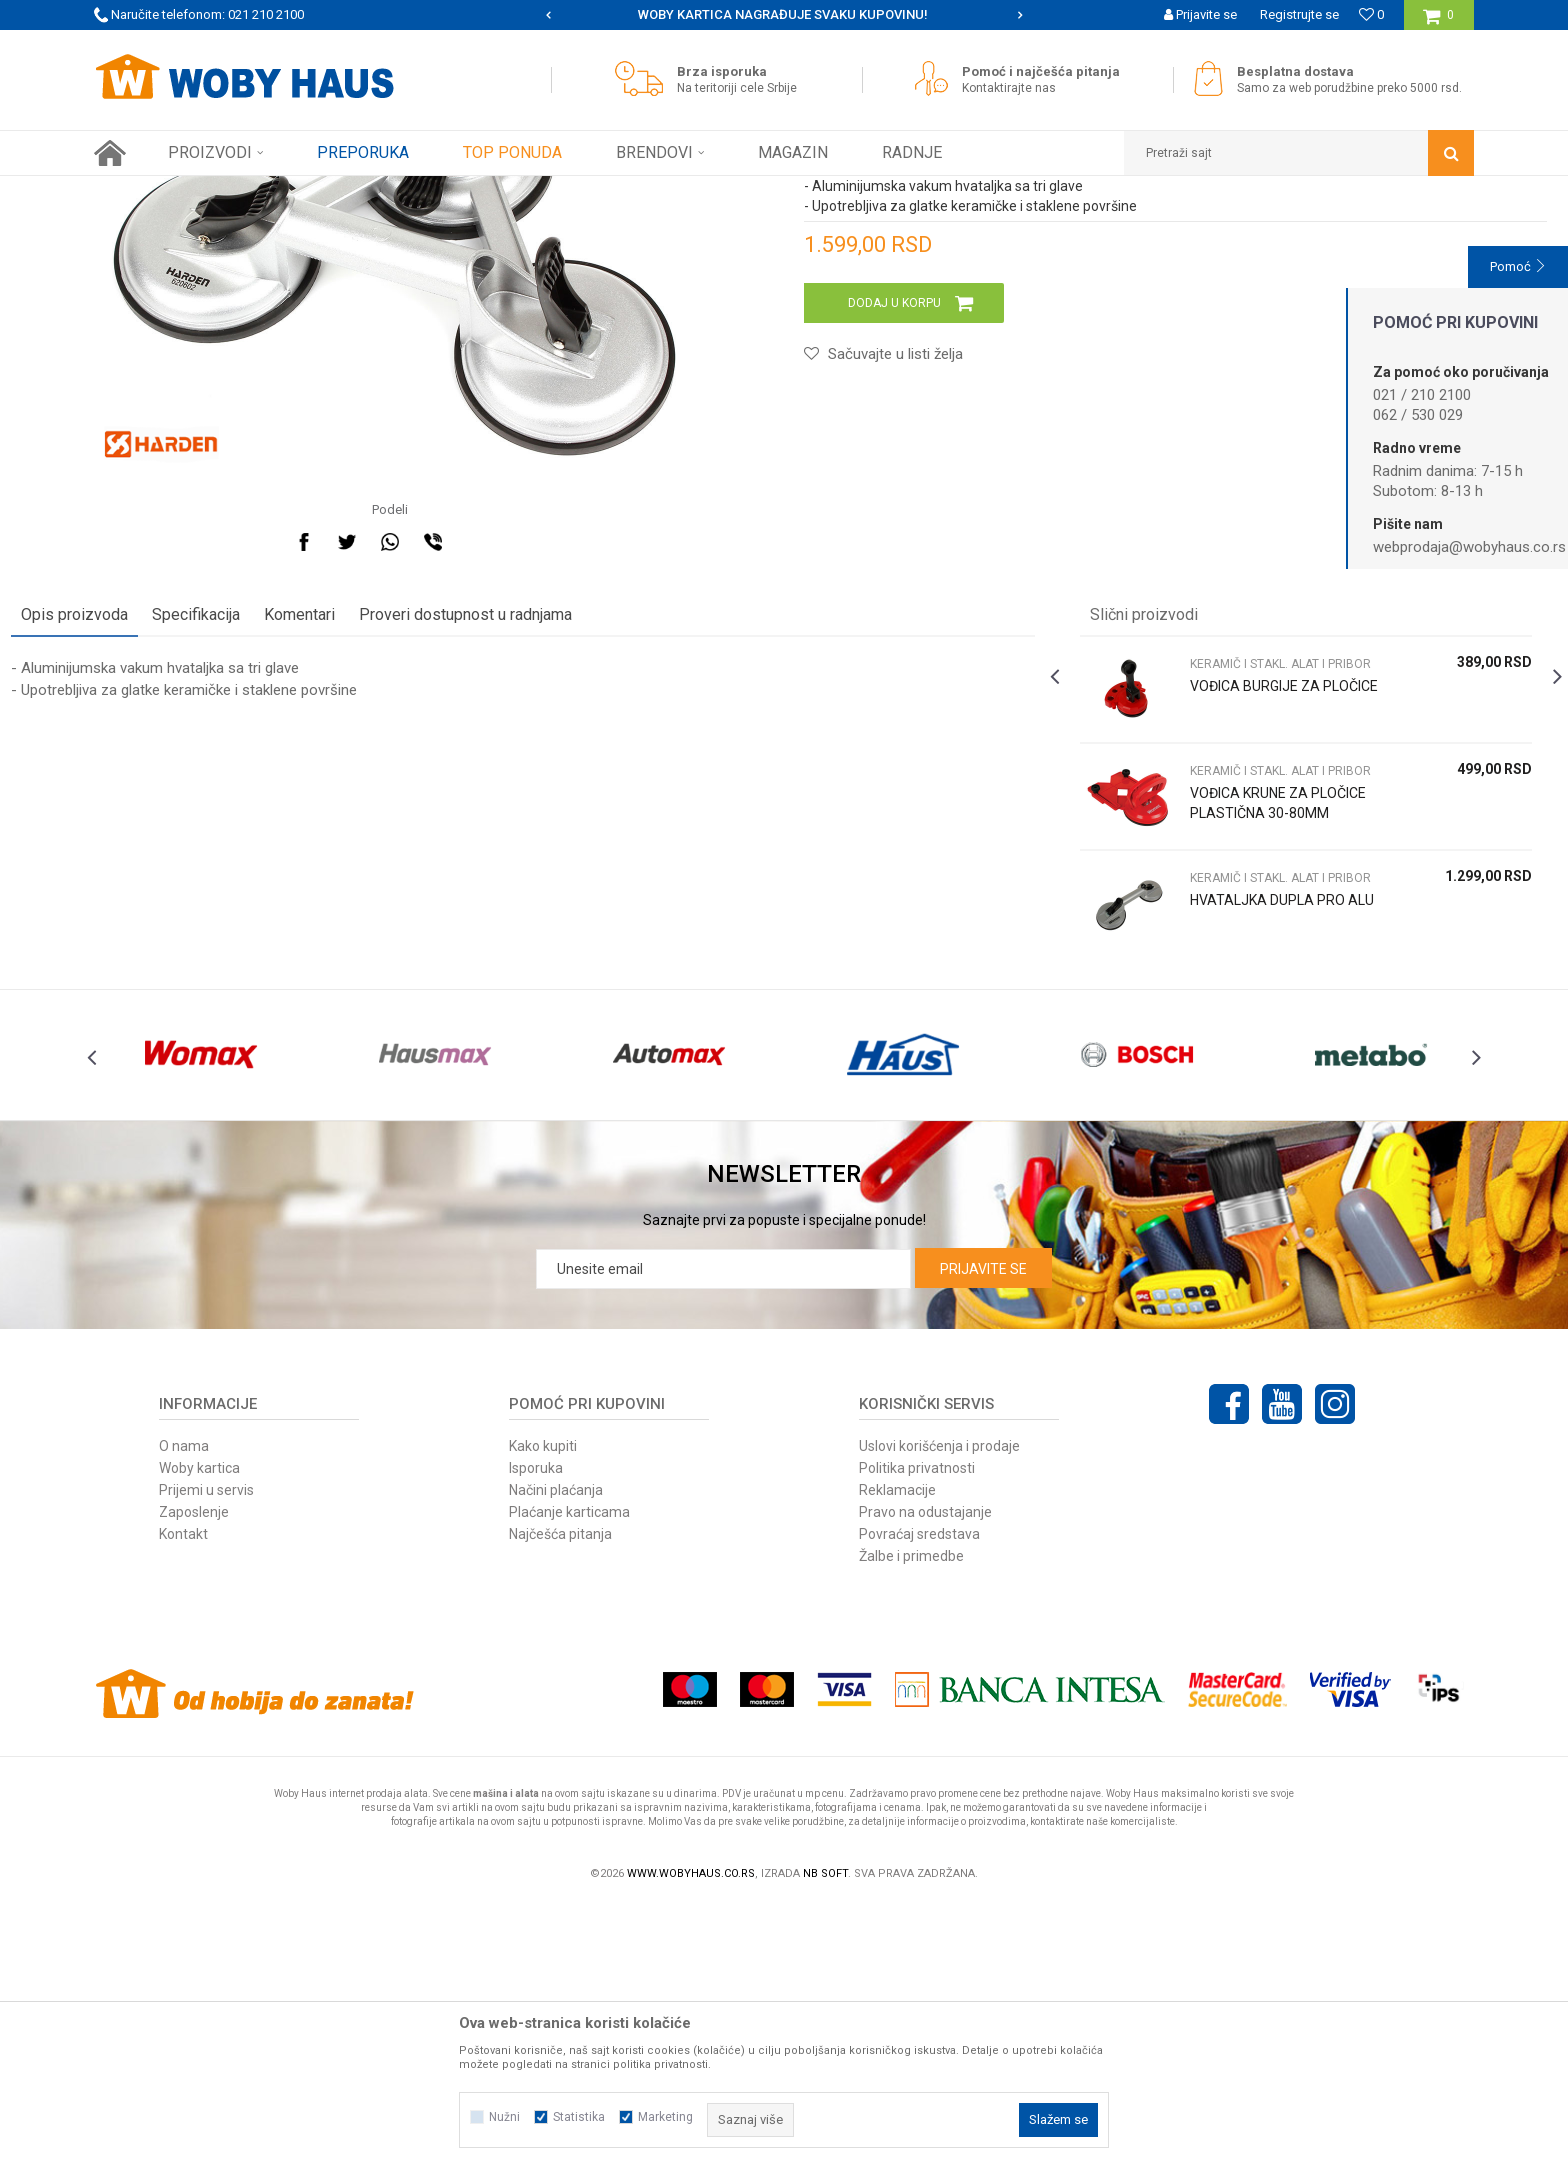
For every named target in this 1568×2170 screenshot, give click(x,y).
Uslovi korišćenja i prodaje (939, 1711)
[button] (1299, 153)
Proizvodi (235, 191)
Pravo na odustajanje (925, 1777)
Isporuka (536, 1733)
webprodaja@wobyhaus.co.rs (1469, 547)
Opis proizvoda (157, 835)
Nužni (504, 2117)
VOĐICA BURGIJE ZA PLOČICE (1227, 917)
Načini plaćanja (556, 1755)
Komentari (382, 835)
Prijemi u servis (206, 1755)
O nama (184, 1711)
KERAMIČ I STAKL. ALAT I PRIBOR (447, 191)
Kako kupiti (543, 1711)
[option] (784, 15)
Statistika (579, 2117)
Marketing (665, 2117)
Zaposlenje (194, 1777)
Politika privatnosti (917, 1733)
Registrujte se (1299, 14)
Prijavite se (983, 1534)
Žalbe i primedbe (911, 1821)
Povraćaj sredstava (919, 1799)
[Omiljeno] (1371, 14)
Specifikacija (279, 835)
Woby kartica (199, 1733)
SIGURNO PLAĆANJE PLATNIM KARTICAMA (782, 14)
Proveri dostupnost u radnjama (548, 835)
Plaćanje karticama (569, 1777)
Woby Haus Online (144, 191)
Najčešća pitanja (560, 1799)
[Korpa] (1438, 22)
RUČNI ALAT (309, 191)
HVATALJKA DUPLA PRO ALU (1239, 1131)
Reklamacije (897, 1755)
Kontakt (183, 1799)
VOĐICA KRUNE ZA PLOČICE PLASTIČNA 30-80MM (1240, 1034)
